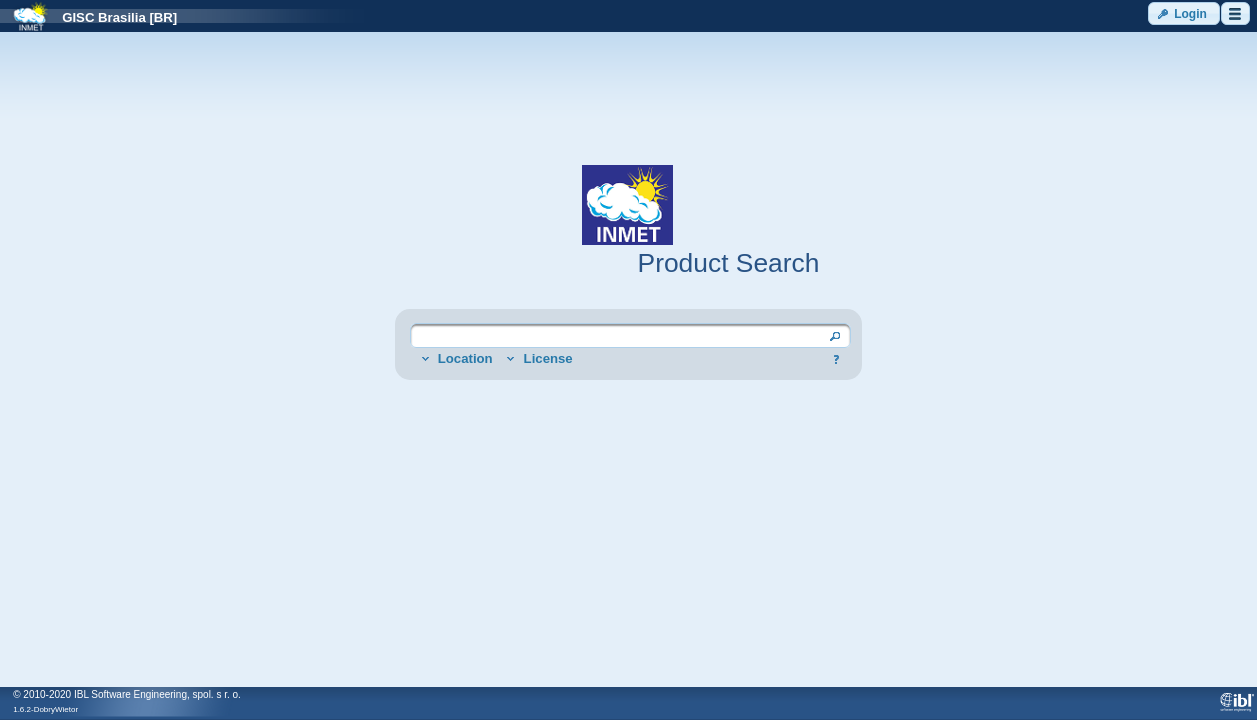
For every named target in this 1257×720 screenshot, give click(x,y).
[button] (1184, 13)
